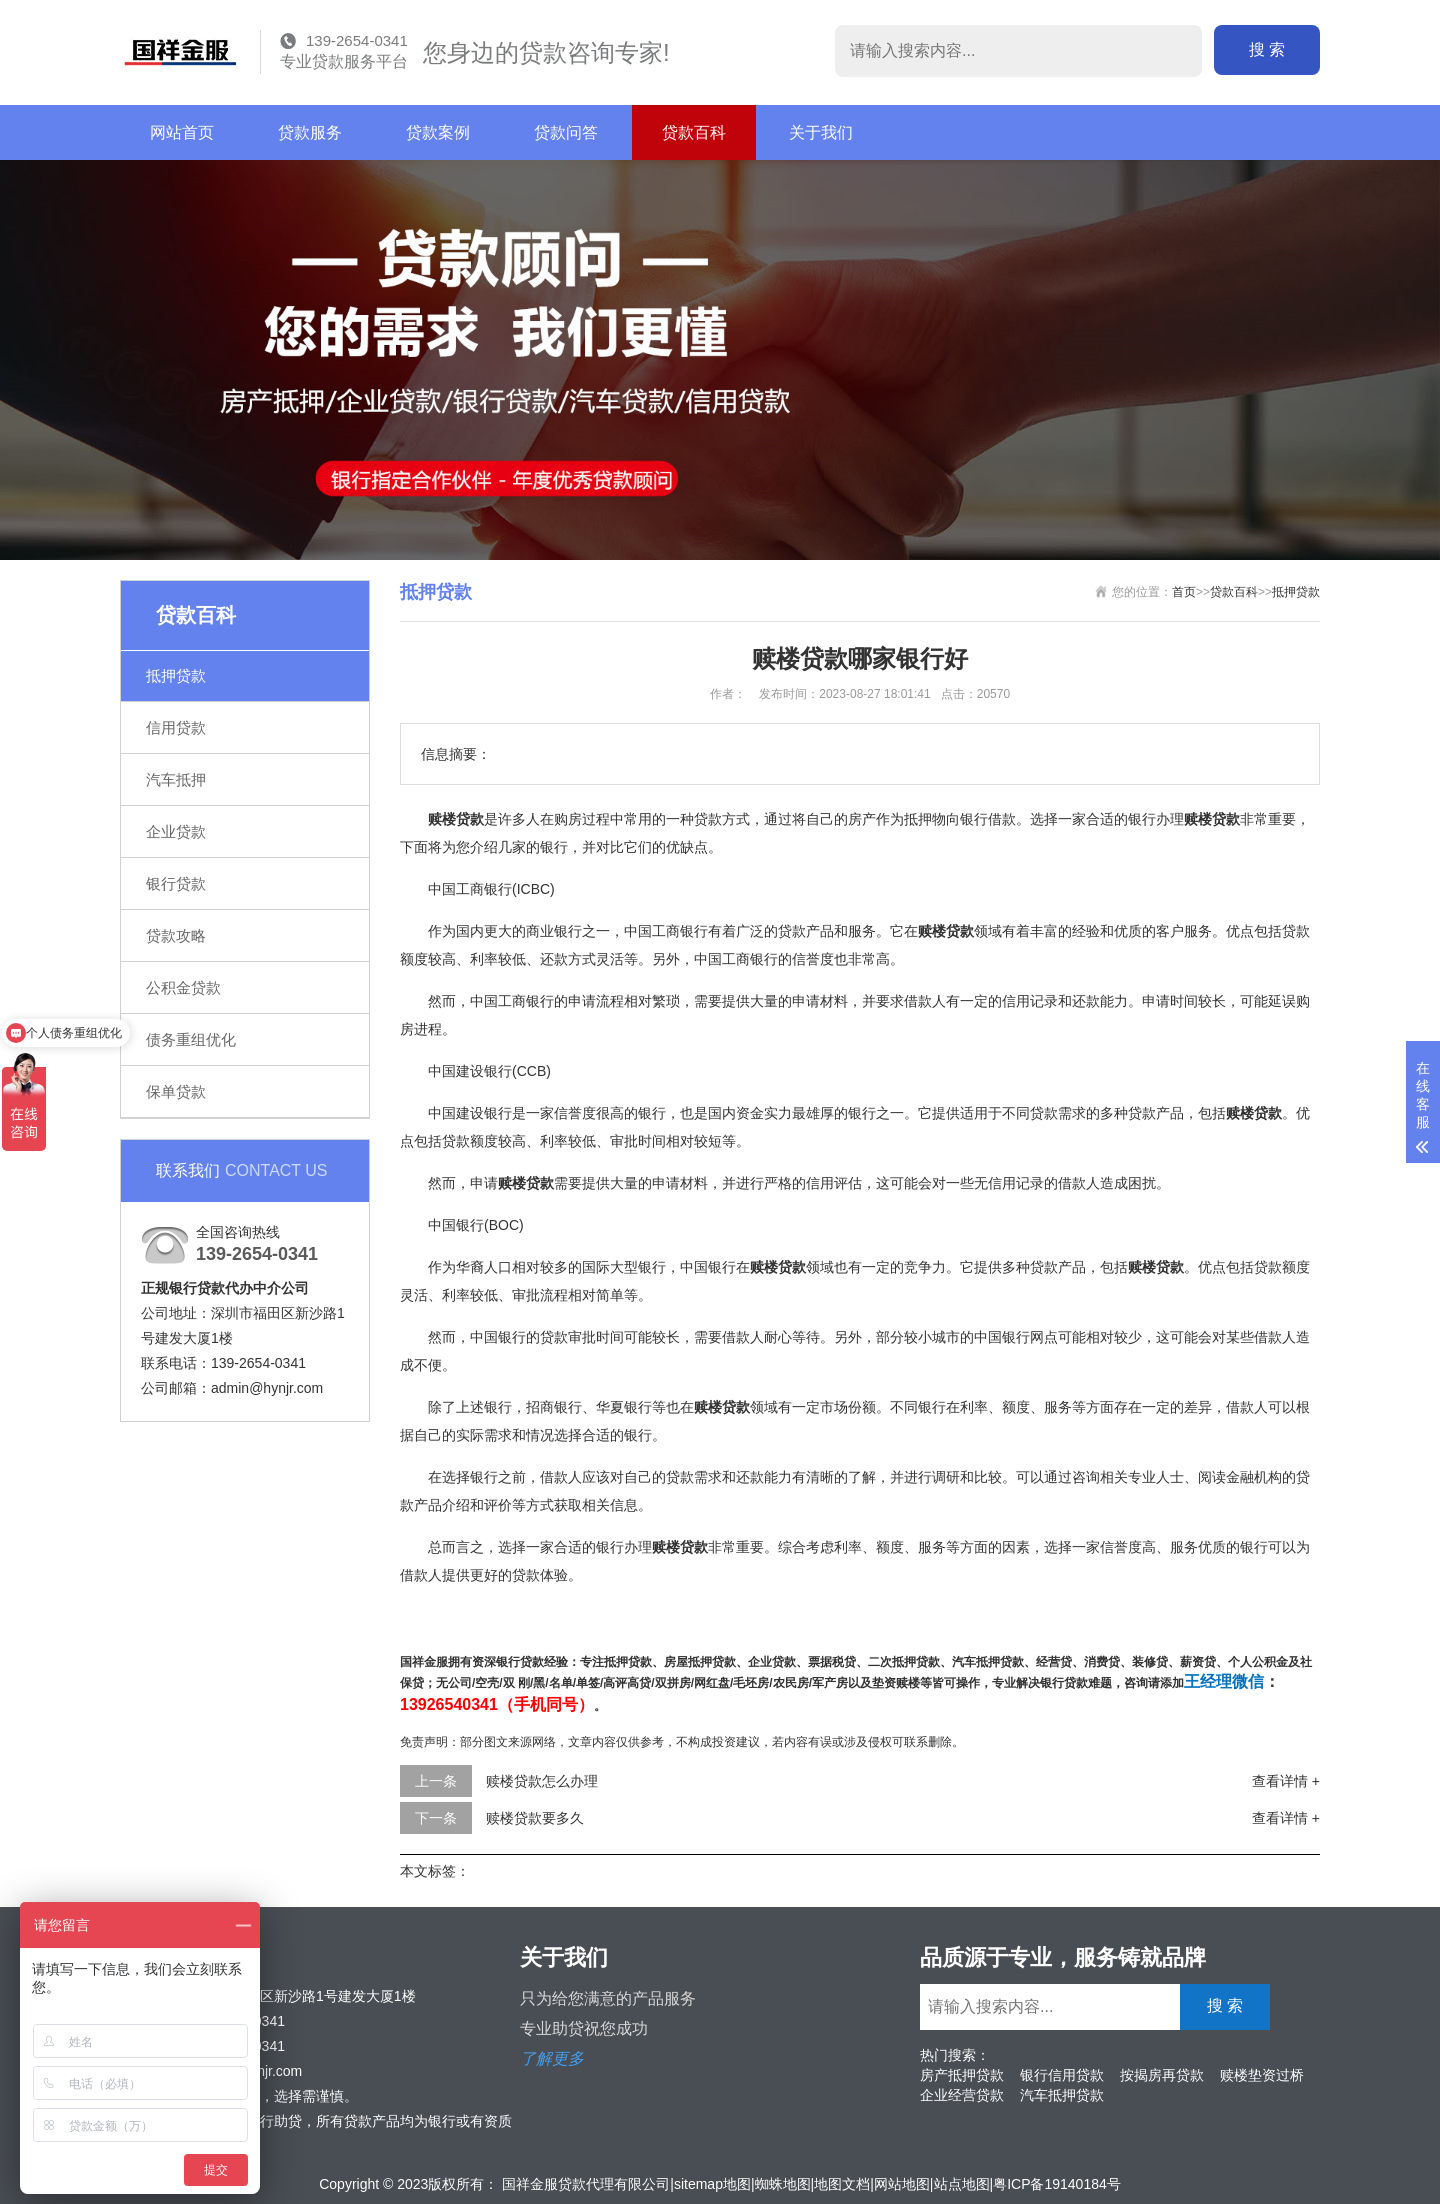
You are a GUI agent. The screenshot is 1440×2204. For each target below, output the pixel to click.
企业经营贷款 (962, 2095)
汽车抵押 (176, 779)
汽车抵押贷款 (1062, 2095)
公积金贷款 (183, 987)
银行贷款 (176, 883)
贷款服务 (310, 132)
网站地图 (902, 2184)
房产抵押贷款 (962, 2075)
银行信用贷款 (1062, 2075)
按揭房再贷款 (1162, 2075)
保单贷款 (176, 1091)
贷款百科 (694, 132)
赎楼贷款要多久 (535, 1818)
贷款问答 (566, 132)
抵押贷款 (176, 675)
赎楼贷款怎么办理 (542, 1781)
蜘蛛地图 (783, 2184)
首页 (1184, 592)
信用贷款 (176, 727)
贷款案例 (438, 132)
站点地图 (962, 2184)
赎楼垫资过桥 (1262, 2075)
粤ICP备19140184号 (1057, 2184)
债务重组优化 (191, 1039)
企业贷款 (176, 831)
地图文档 (842, 2184)
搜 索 (1267, 49)
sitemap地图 (712, 2184)
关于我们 (821, 132)
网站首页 (182, 132)
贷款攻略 (176, 935)
